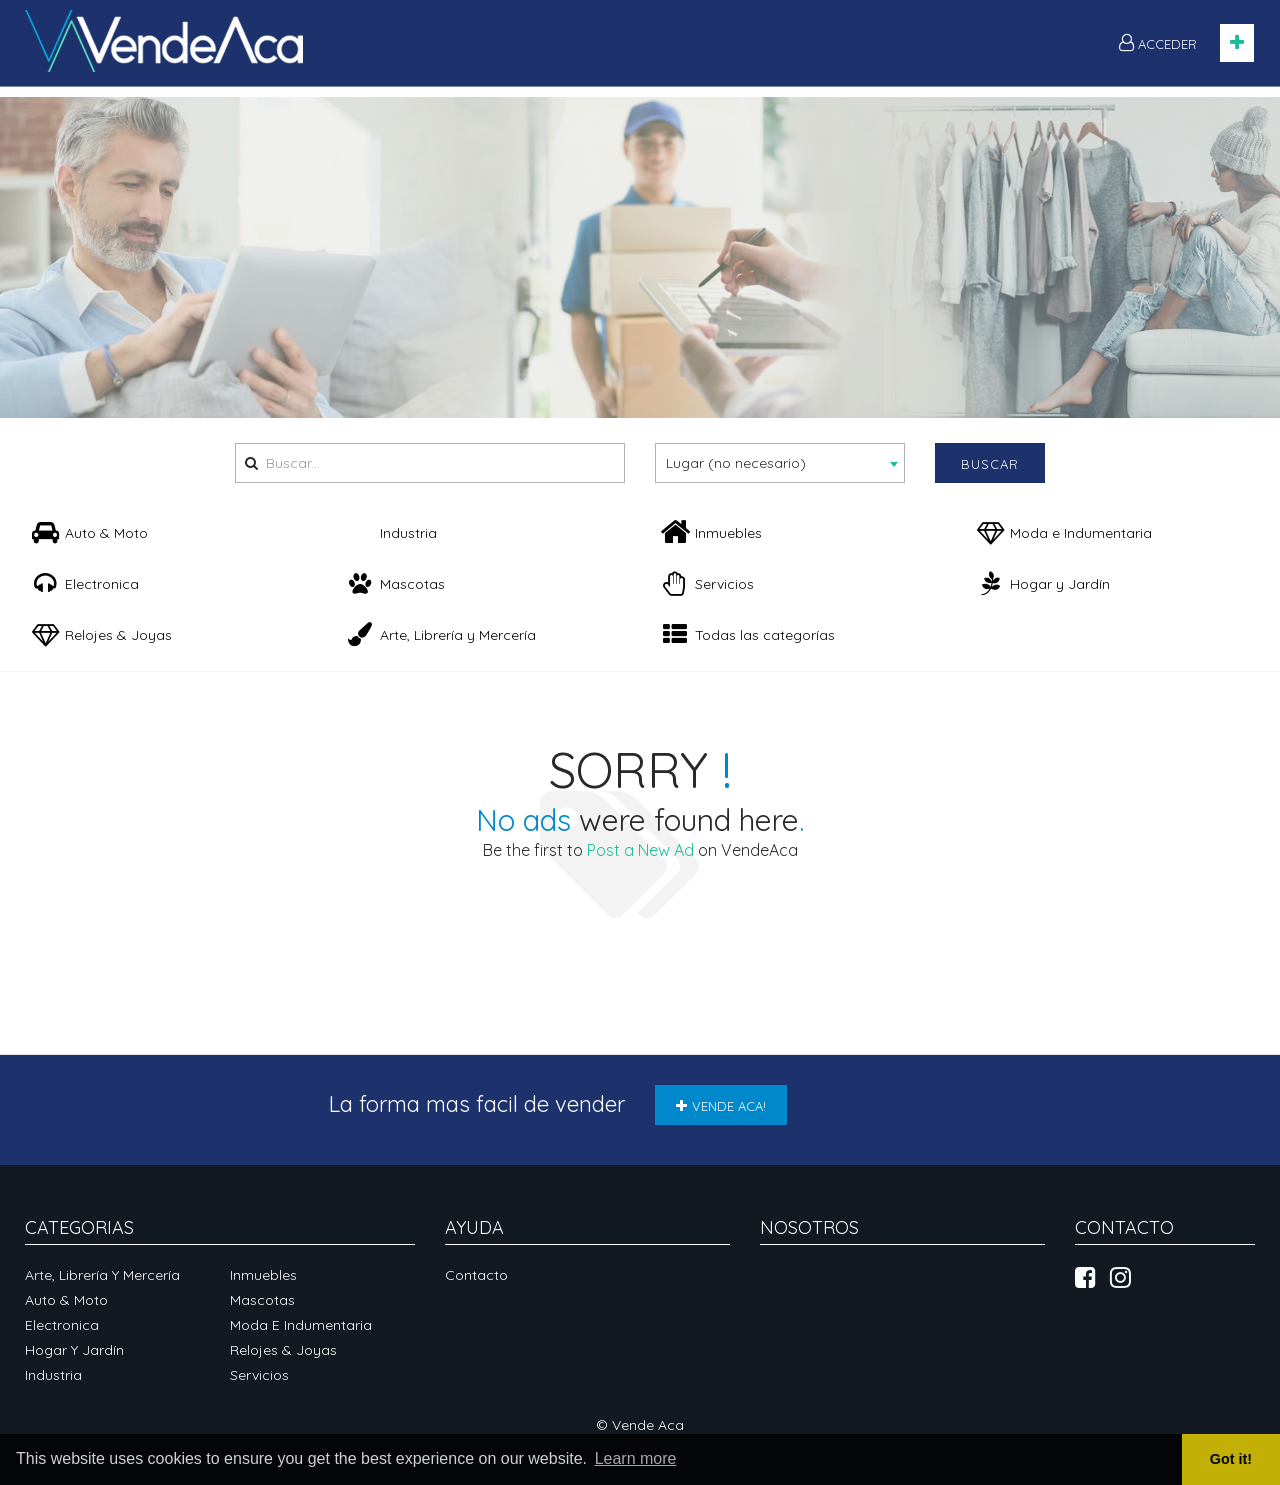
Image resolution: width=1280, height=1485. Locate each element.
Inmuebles (263, 1275)
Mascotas (262, 1300)
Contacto (476, 1275)
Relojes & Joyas (283, 1350)
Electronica (62, 1325)
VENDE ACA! (721, 1106)
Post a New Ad (640, 850)
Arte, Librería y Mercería (102, 1275)
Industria (53, 1375)
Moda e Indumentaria (301, 1325)
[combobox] (780, 463)
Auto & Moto (66, 1300)
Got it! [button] (1231, 1459)
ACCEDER (1158, 43)
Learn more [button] (636, 1458)
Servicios (259, 1375)
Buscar (990, 464)
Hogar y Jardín (74, 1350)
